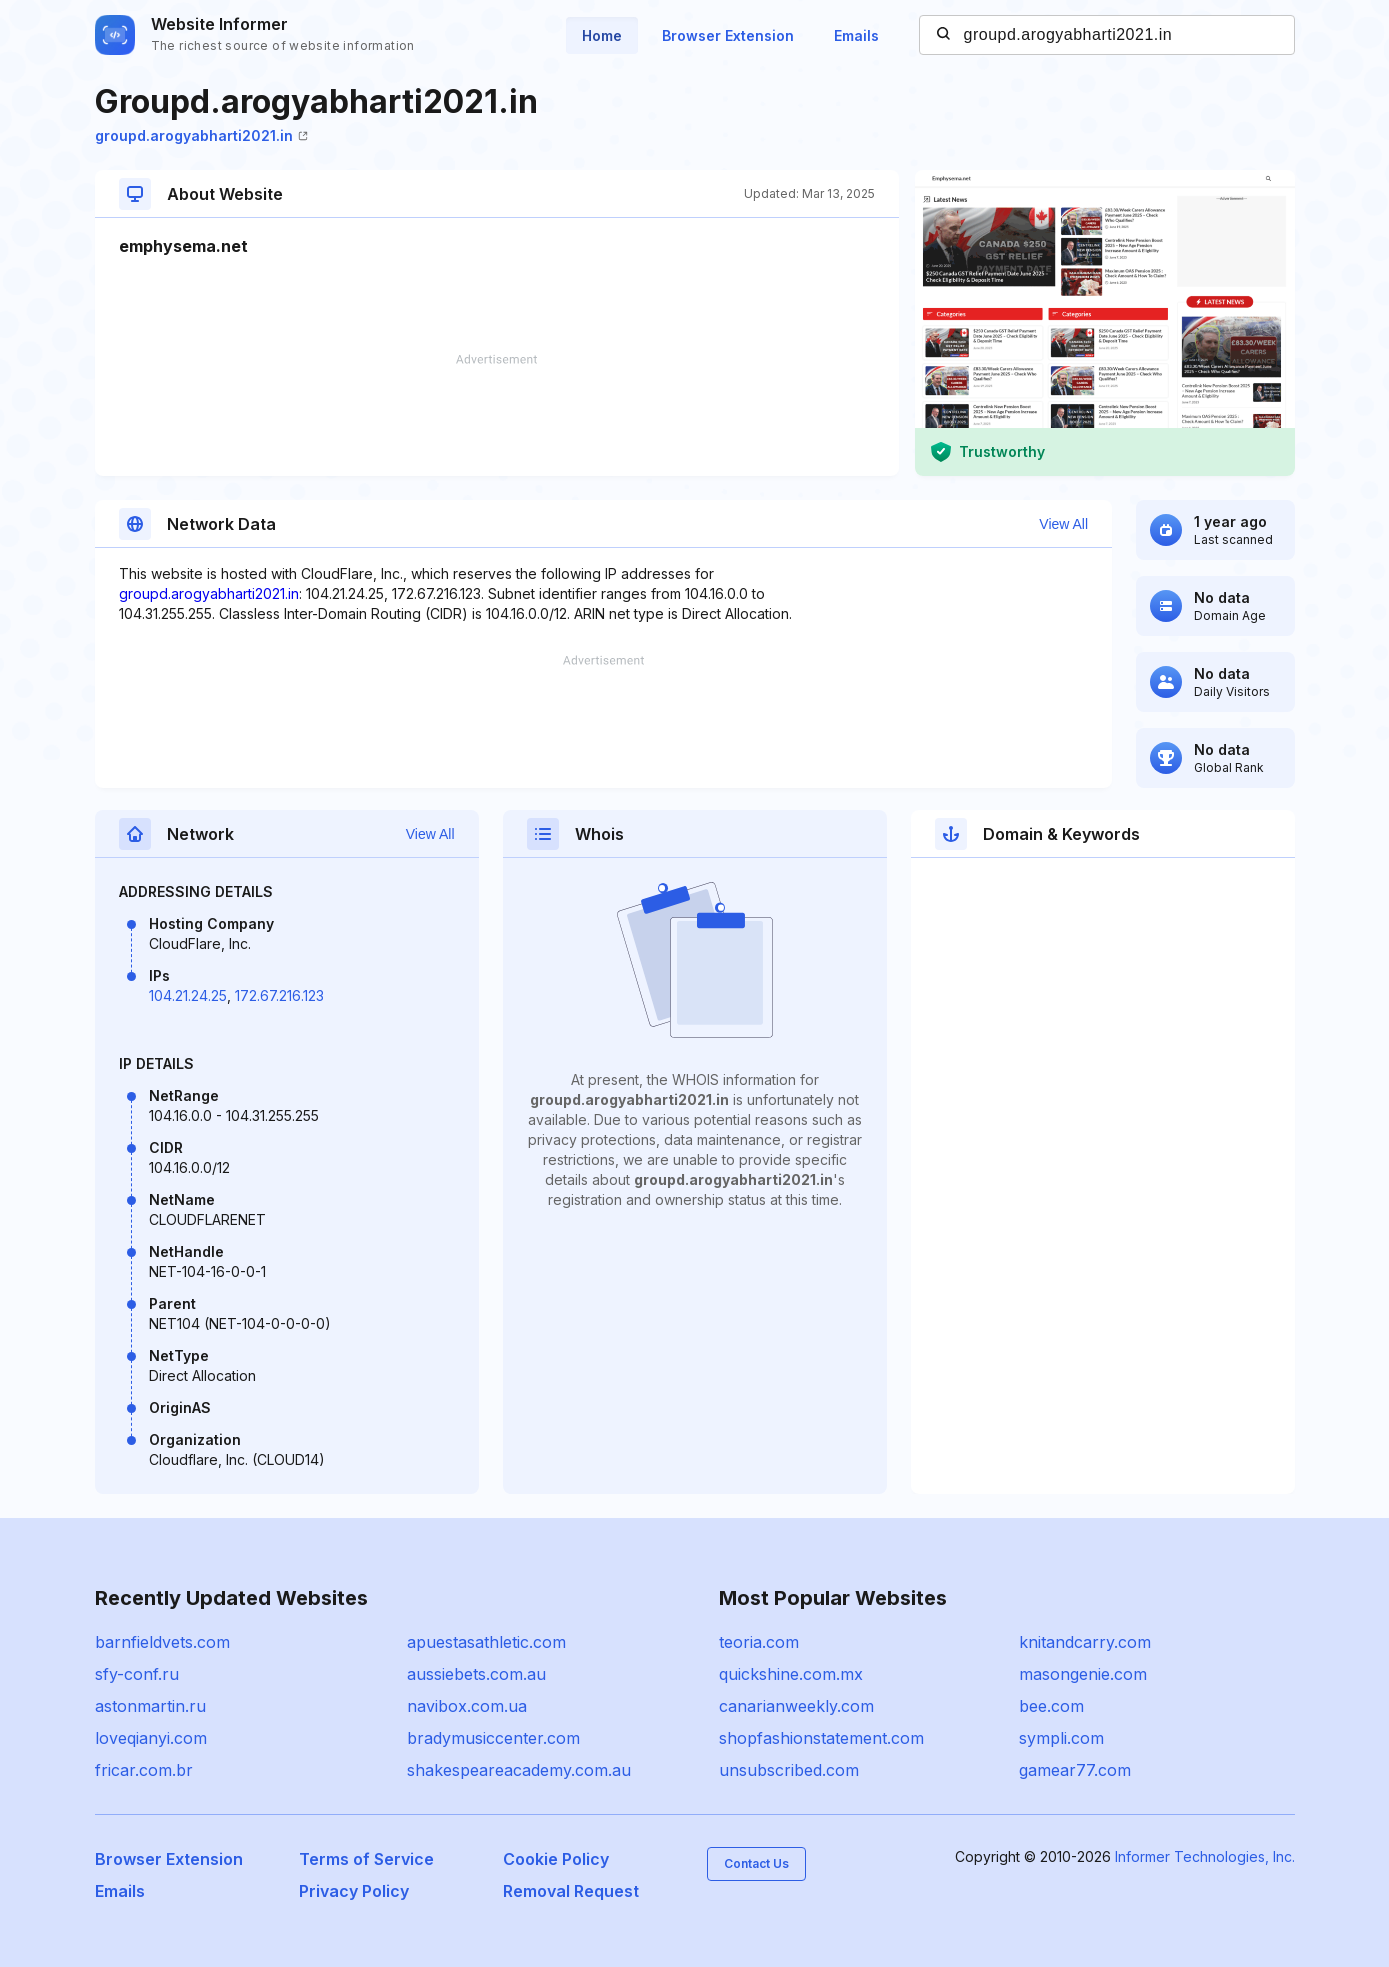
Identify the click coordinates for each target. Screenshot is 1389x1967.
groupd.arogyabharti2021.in (201, 135)
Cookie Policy (556, 1859)
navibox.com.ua (467, 1706)
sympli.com (1061, 1738)
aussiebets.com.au (476, 1674)
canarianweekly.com (796, 1706)
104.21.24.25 (188, 995)
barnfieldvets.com (162, 1642)
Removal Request (571, 1891)
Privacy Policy (354, 1891)
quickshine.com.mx (791, 1674)
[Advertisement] (497, 415)
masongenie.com (1083, 1674)
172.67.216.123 (279, 995)
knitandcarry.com (1085, 1642)
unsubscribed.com (789, 1770)
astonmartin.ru (150, 1706)
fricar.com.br (144, 1770)
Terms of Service (366, 1859)
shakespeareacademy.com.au (519, 1770)
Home (602, 35)
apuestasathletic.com (486, 1642)
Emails (856, 35)
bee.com (1051, 1706)
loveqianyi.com (151, 1738)
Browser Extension (728, 35)
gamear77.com (1075, 1770)
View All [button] (1063, 524)
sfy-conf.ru (137, 1674)
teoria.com (759, 1642)
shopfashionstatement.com (821, 1738)
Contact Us (756, 1863)
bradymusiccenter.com (493, 1738)
